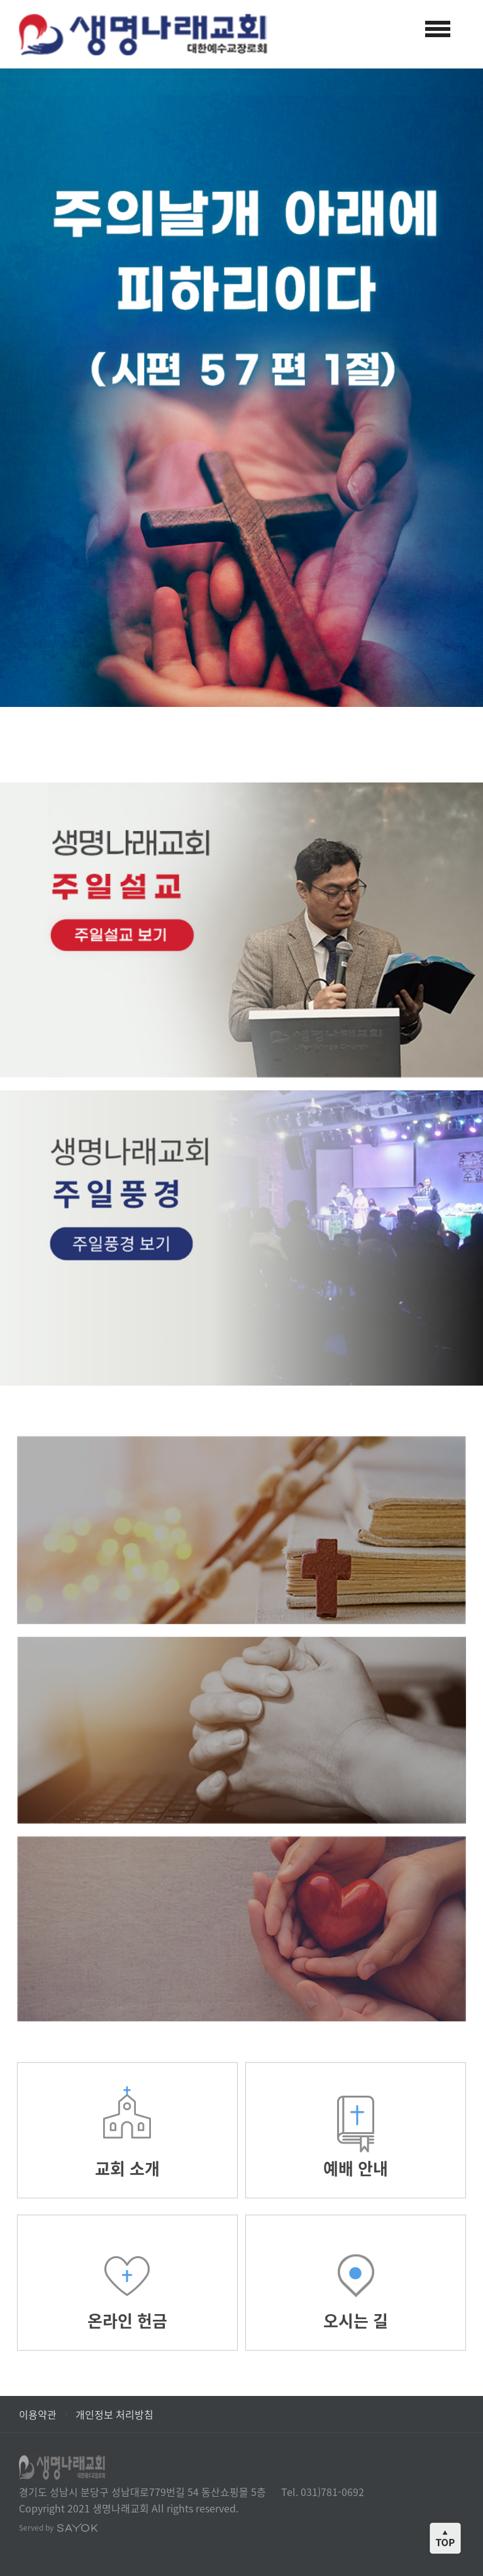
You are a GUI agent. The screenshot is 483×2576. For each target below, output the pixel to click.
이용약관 (38, 2414)
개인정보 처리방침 (114, 2414)
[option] (241, 388)
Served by (58, 2527)
